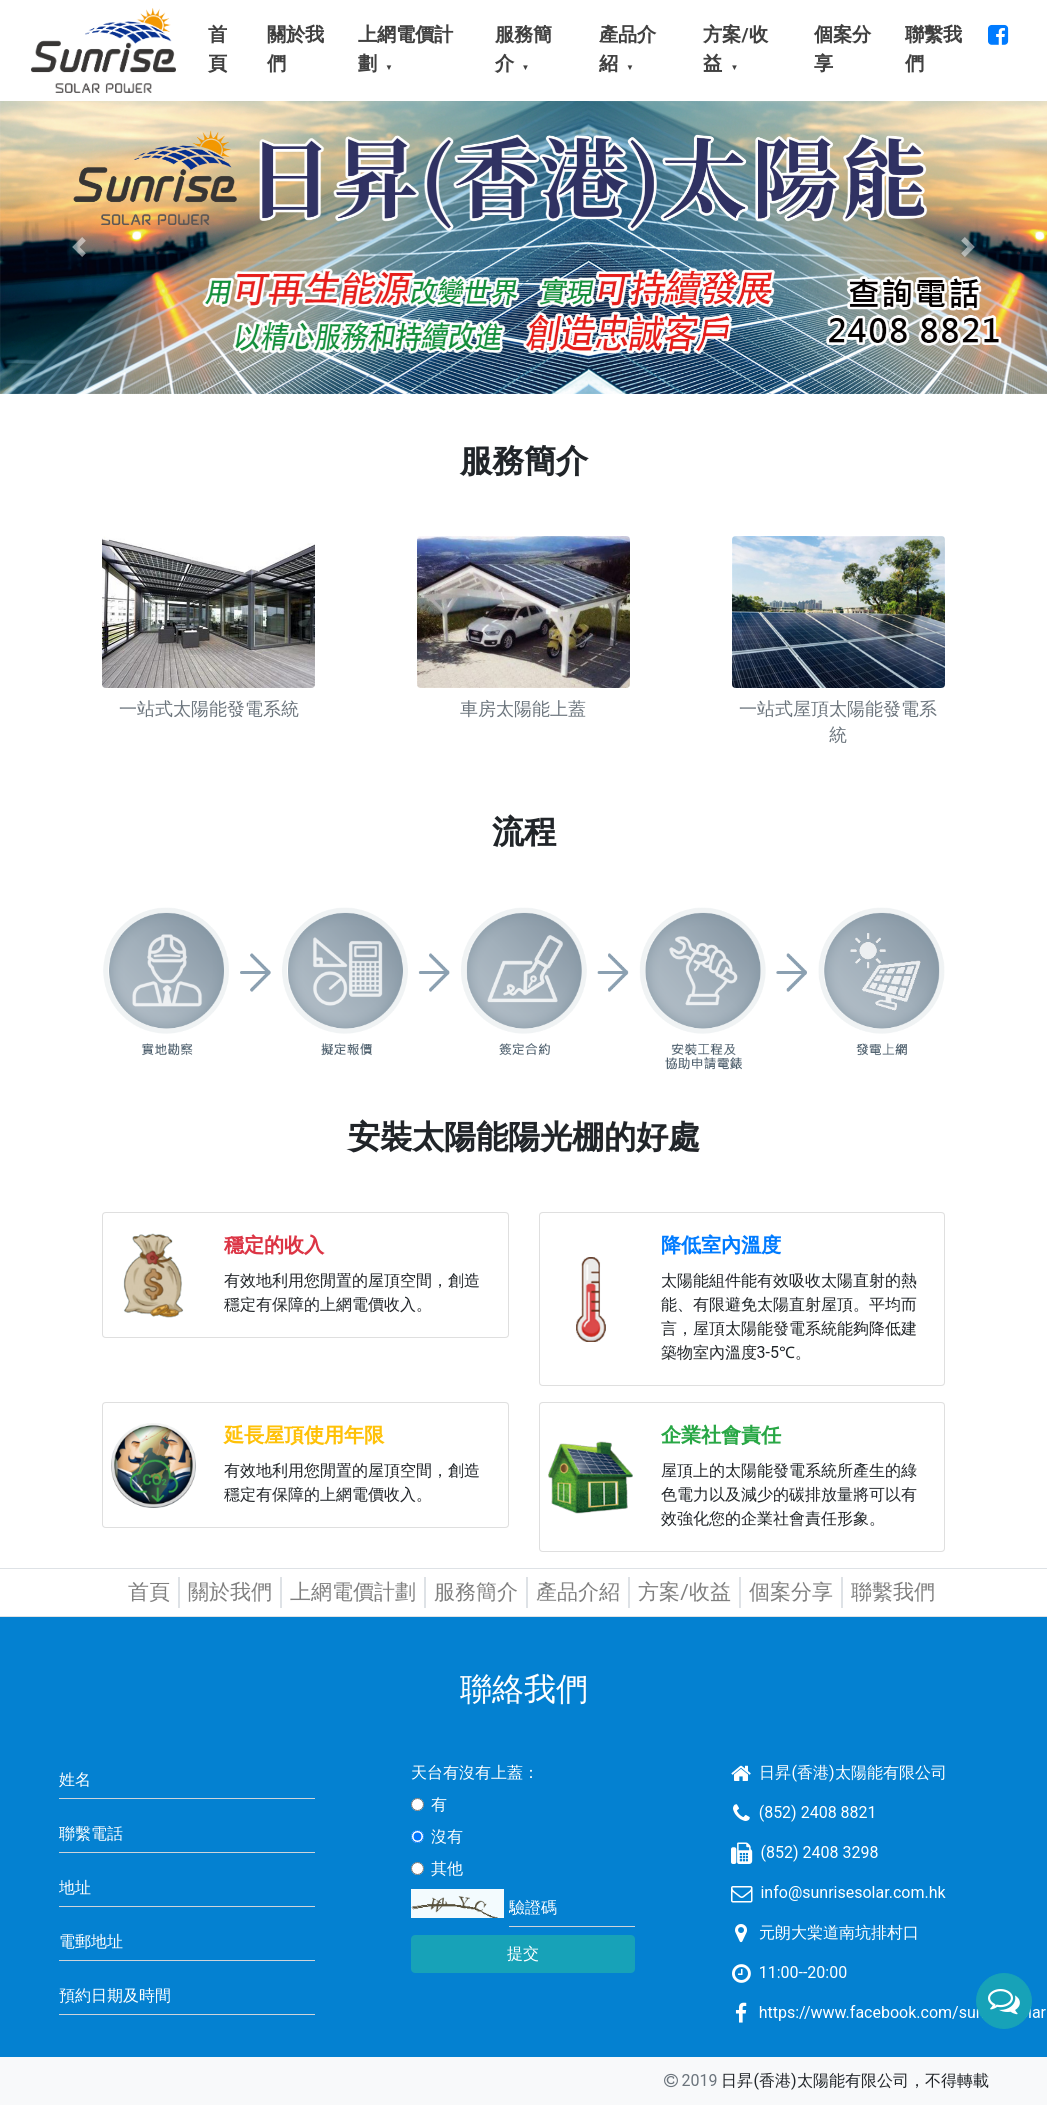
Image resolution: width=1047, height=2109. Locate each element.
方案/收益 (684, 1592)
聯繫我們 (893, 1592)
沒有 (447, 1836)
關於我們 (230, 1592)
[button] (78, 247)
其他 (447, 1868)
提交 (523, 1953)
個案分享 (791, 1592)
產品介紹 (578, 1592)
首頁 (149, 1592)
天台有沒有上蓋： (475, 1772)
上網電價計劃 (353, 1592)
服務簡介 (476, 1592)
